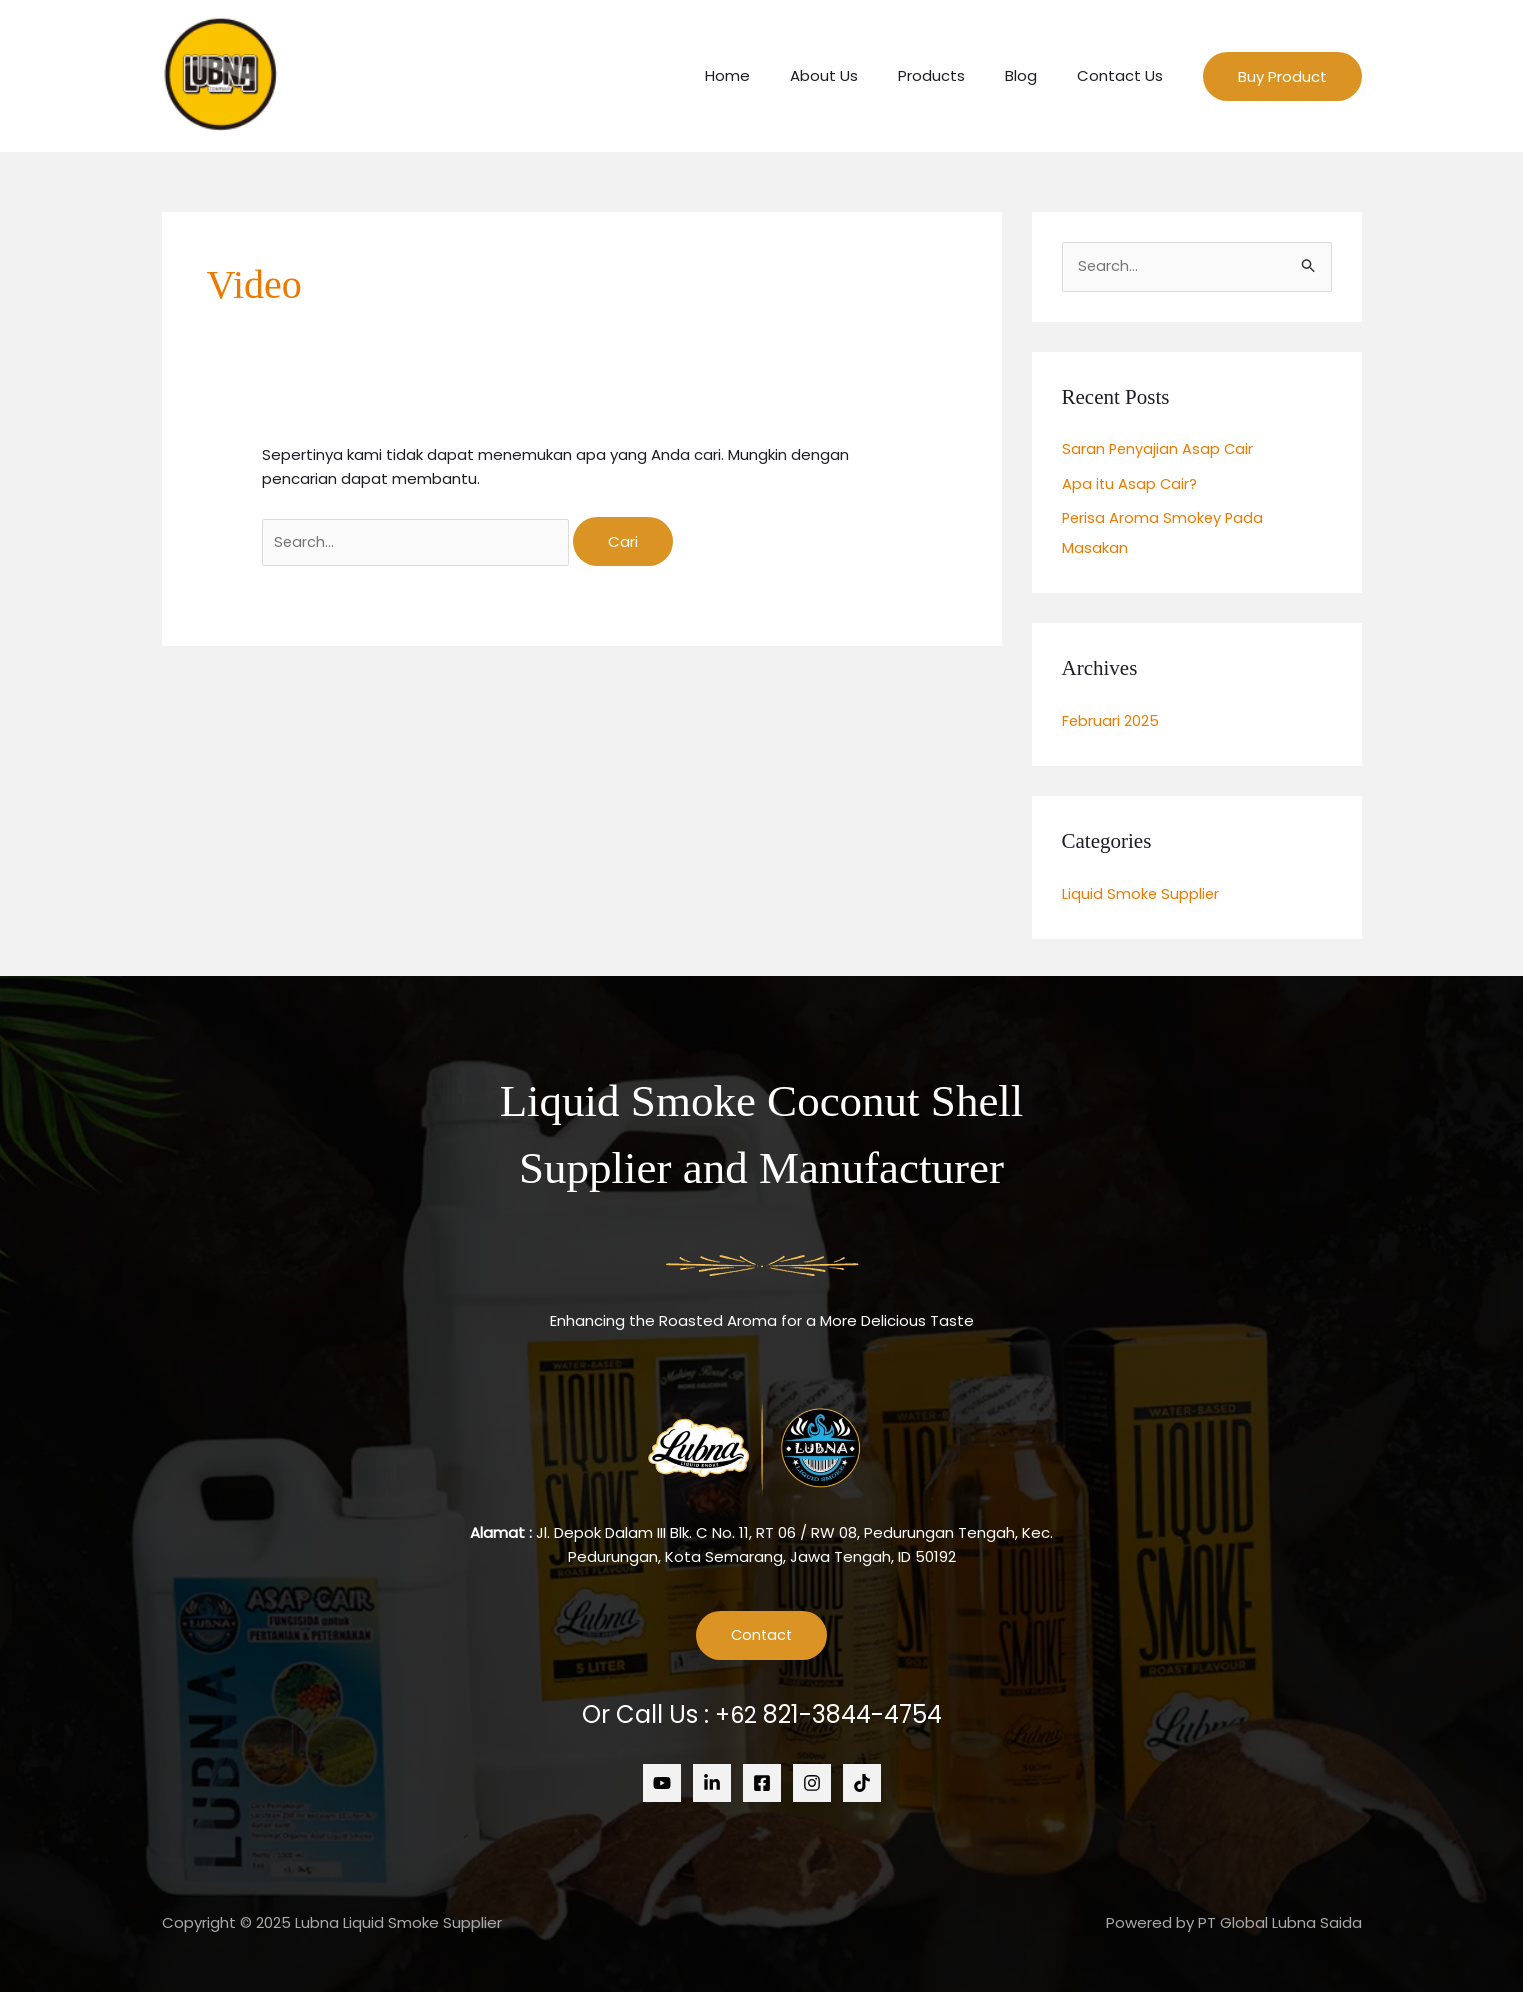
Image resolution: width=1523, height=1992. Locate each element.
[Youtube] (662, 1781)
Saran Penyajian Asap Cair (1159, 449)
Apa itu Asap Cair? (1130, 483)
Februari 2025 (1111, 719)
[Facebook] (762, 1781)
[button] (1282, 76)
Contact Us (1125, 75)
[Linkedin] (712, 1781)
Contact (762, 1633)
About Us (859, 75)
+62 (828, 1713)
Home (772, 75)
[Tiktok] (862, 1781)
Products (956, 75)
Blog (1036, 75)
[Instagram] (812, 1781)
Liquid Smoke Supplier (1141, 891)
